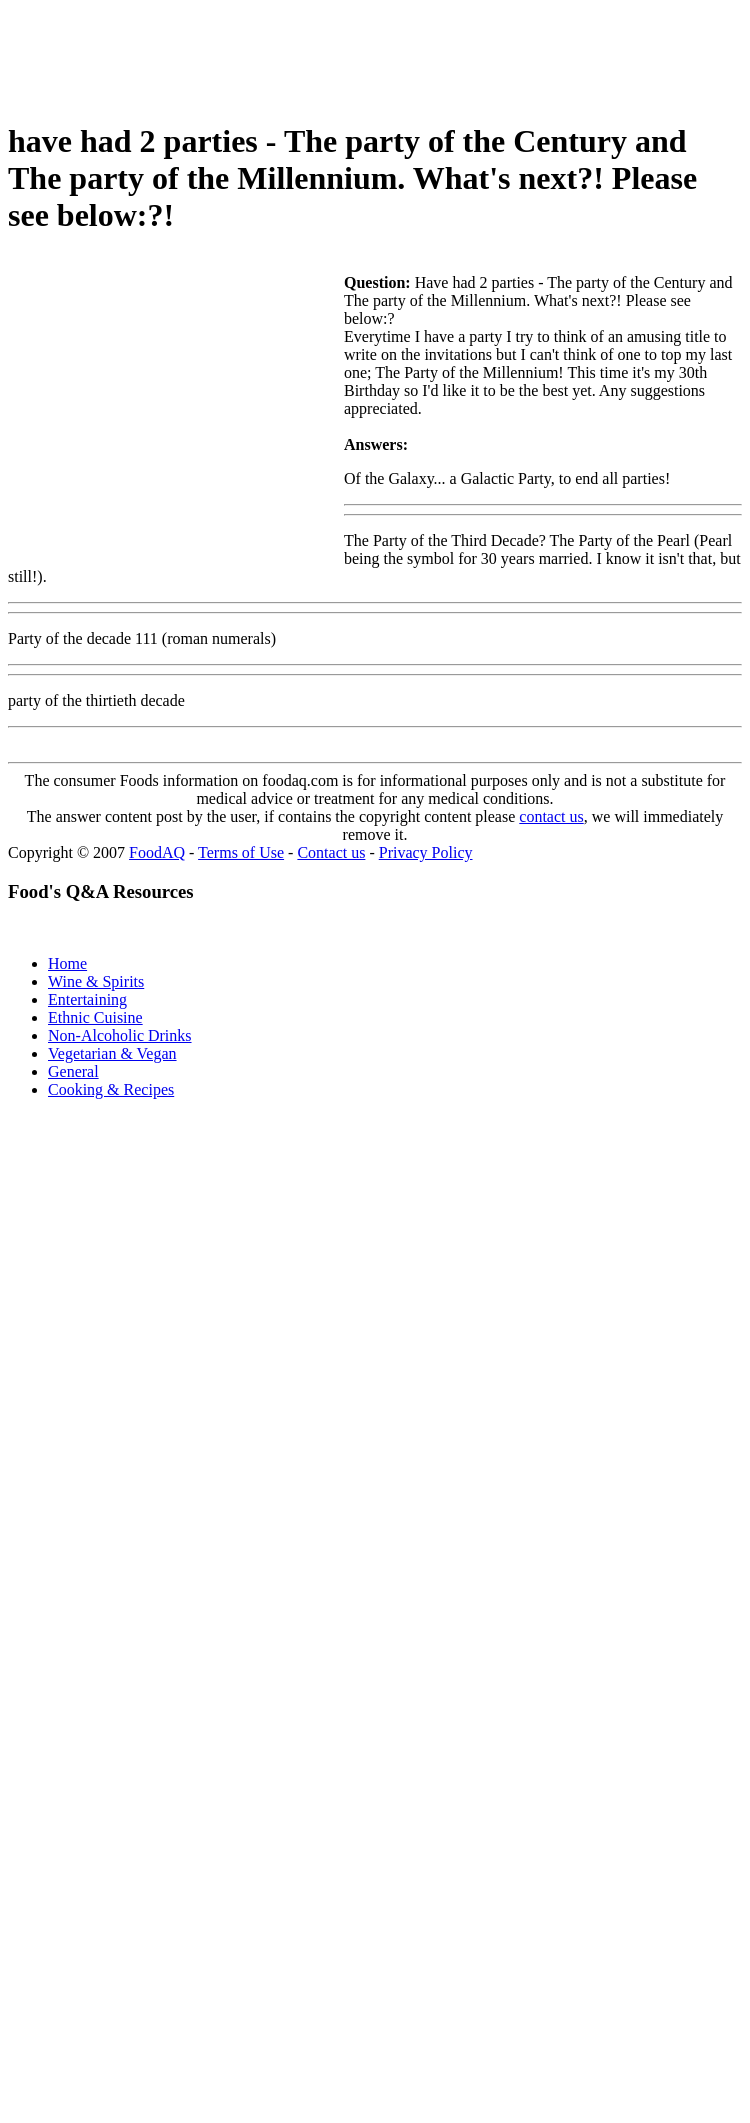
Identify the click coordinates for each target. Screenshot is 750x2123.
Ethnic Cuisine (95, 1017)
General (73, 1071)
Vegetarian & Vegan (112, 1053)
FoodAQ (157, 852)
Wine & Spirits (96, 981)
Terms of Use (241, 852)
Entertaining (87, 999)
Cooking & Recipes (111, 1089)
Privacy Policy (426, 852)
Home (67, 963)
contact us (551, 816)
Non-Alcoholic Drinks (120, 1035)
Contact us (331, 852)
